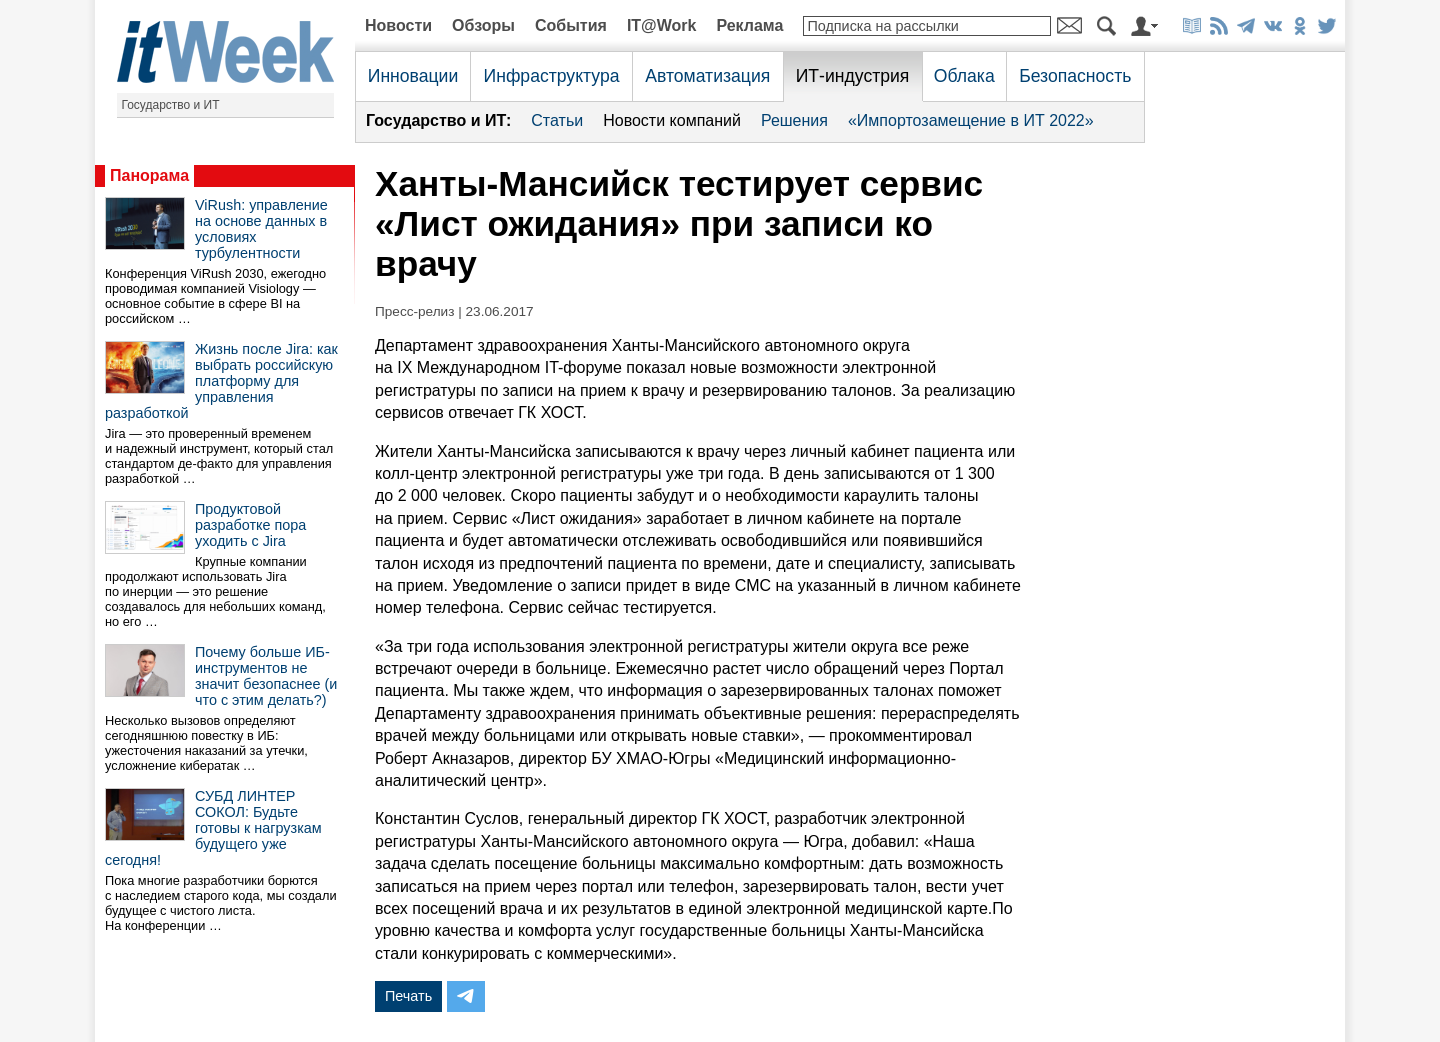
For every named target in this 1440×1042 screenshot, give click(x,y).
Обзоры (483, 25)
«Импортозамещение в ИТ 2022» (971, 120)
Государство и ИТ (171, 105)
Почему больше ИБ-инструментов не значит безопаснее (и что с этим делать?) (266, 676)
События (571, 25)
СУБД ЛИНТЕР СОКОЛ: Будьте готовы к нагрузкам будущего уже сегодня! (213, 828)
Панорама (149, 175)
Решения (794, 120)
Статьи (557, 120)
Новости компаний (672, 120)
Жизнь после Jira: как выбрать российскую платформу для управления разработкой (221, 381)
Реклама (749, 25)
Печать (408, 996)
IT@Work (662, 25)
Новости (398, 25)
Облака (964, 76)
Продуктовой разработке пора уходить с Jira (250, 525)
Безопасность (1075, 76)
